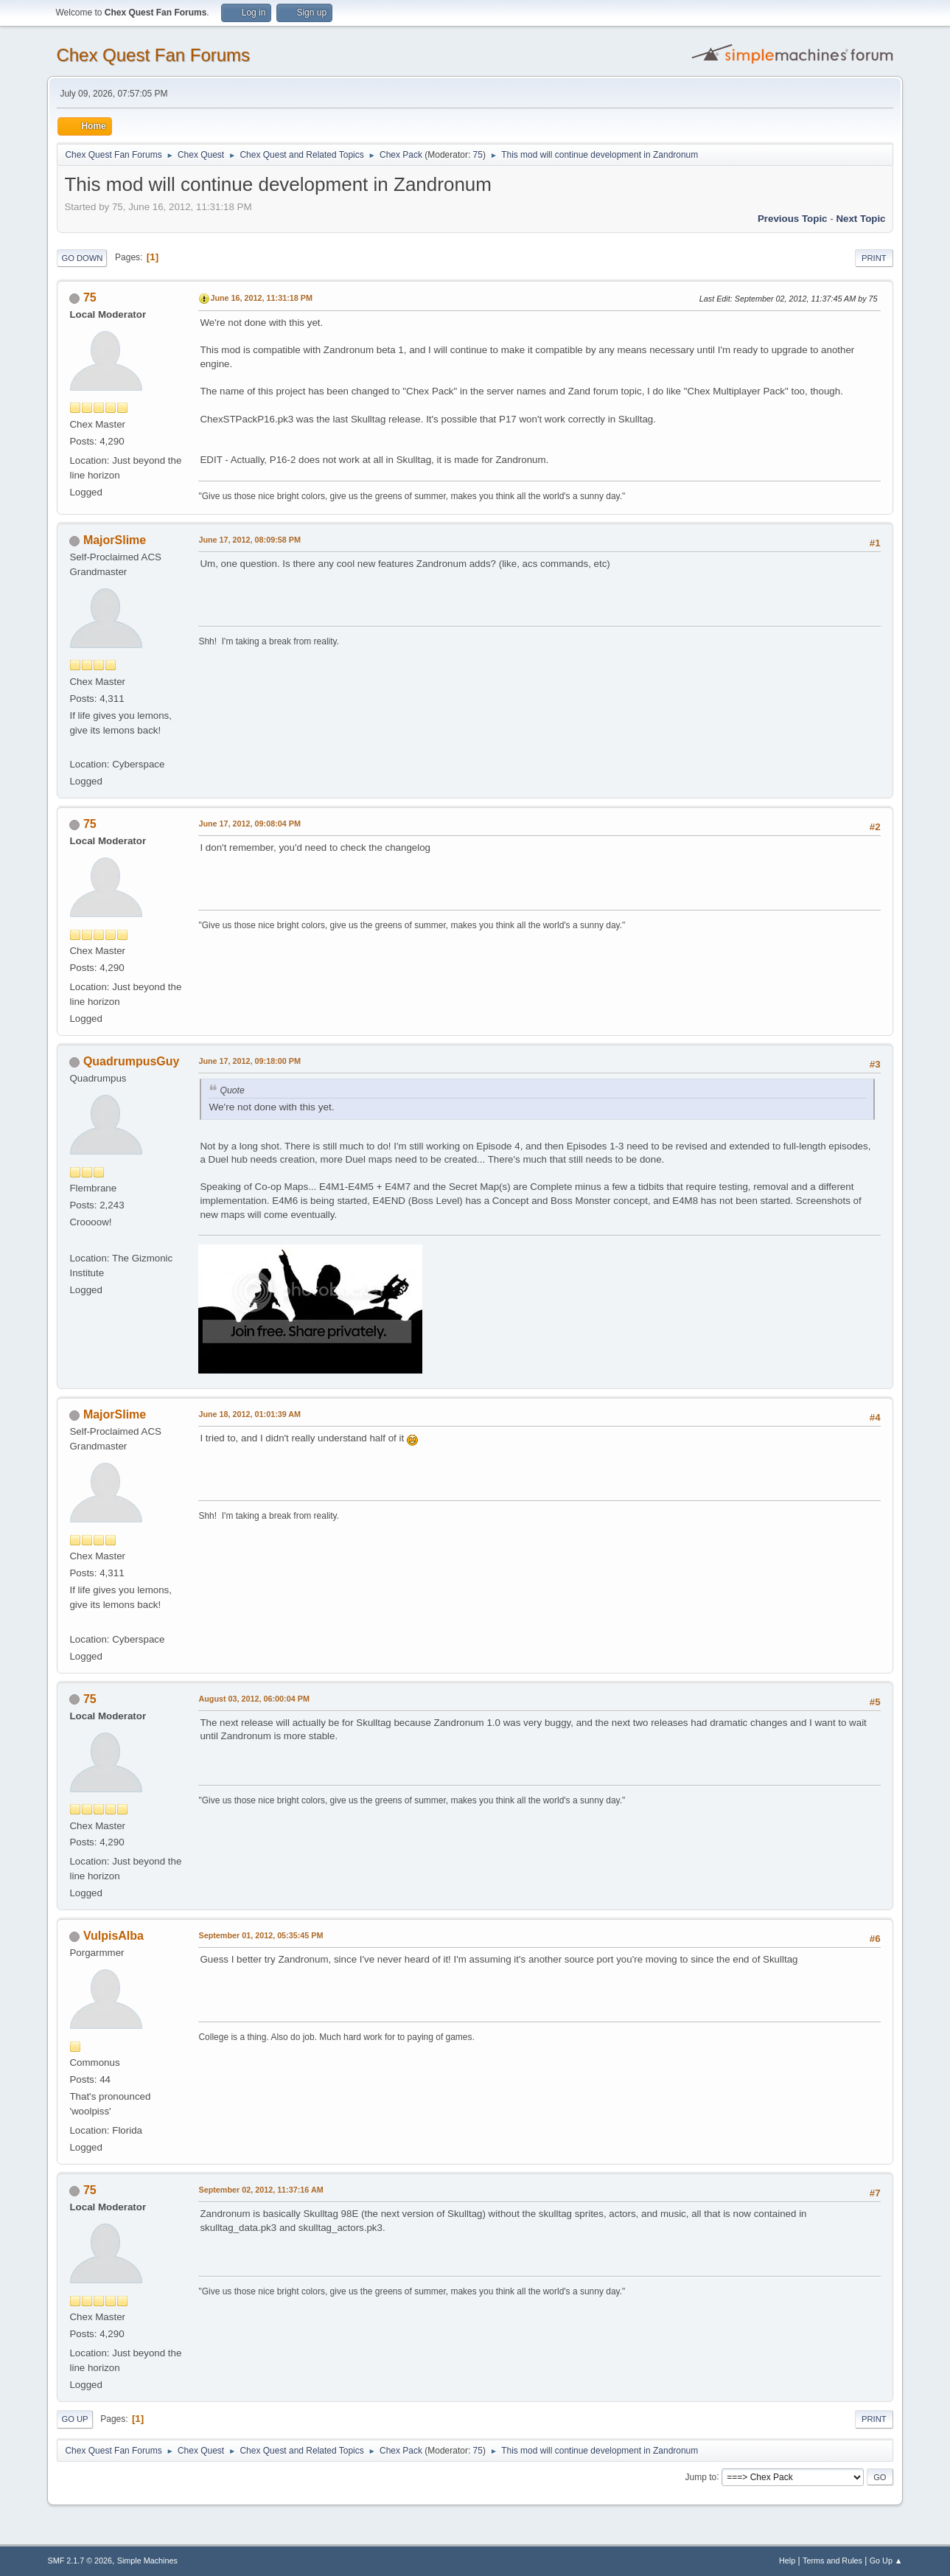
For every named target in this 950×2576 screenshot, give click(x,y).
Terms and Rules (832, 2560)
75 (478, 155)
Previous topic (793, 218)
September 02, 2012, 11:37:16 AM (260, 2189)
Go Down (81, 258)
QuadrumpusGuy (131, 1061)
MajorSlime (114, 540)
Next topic (860, 218)
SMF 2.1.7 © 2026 (79, 2560)
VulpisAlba (113, 1935)
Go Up (74, 2419)
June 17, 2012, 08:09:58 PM (249, 539)
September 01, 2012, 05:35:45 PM (260, 1935)
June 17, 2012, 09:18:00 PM (249, 1060)
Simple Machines (147, 2560)
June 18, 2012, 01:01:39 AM (249, 1414)
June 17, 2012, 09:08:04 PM (249, 823)
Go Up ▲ (886, 2560)
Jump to (701, 2476)
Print (874, 258)
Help (787, 2560)
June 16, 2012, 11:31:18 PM (261, 297)
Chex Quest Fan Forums (153, 55)
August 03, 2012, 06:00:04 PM (253, 1698)
